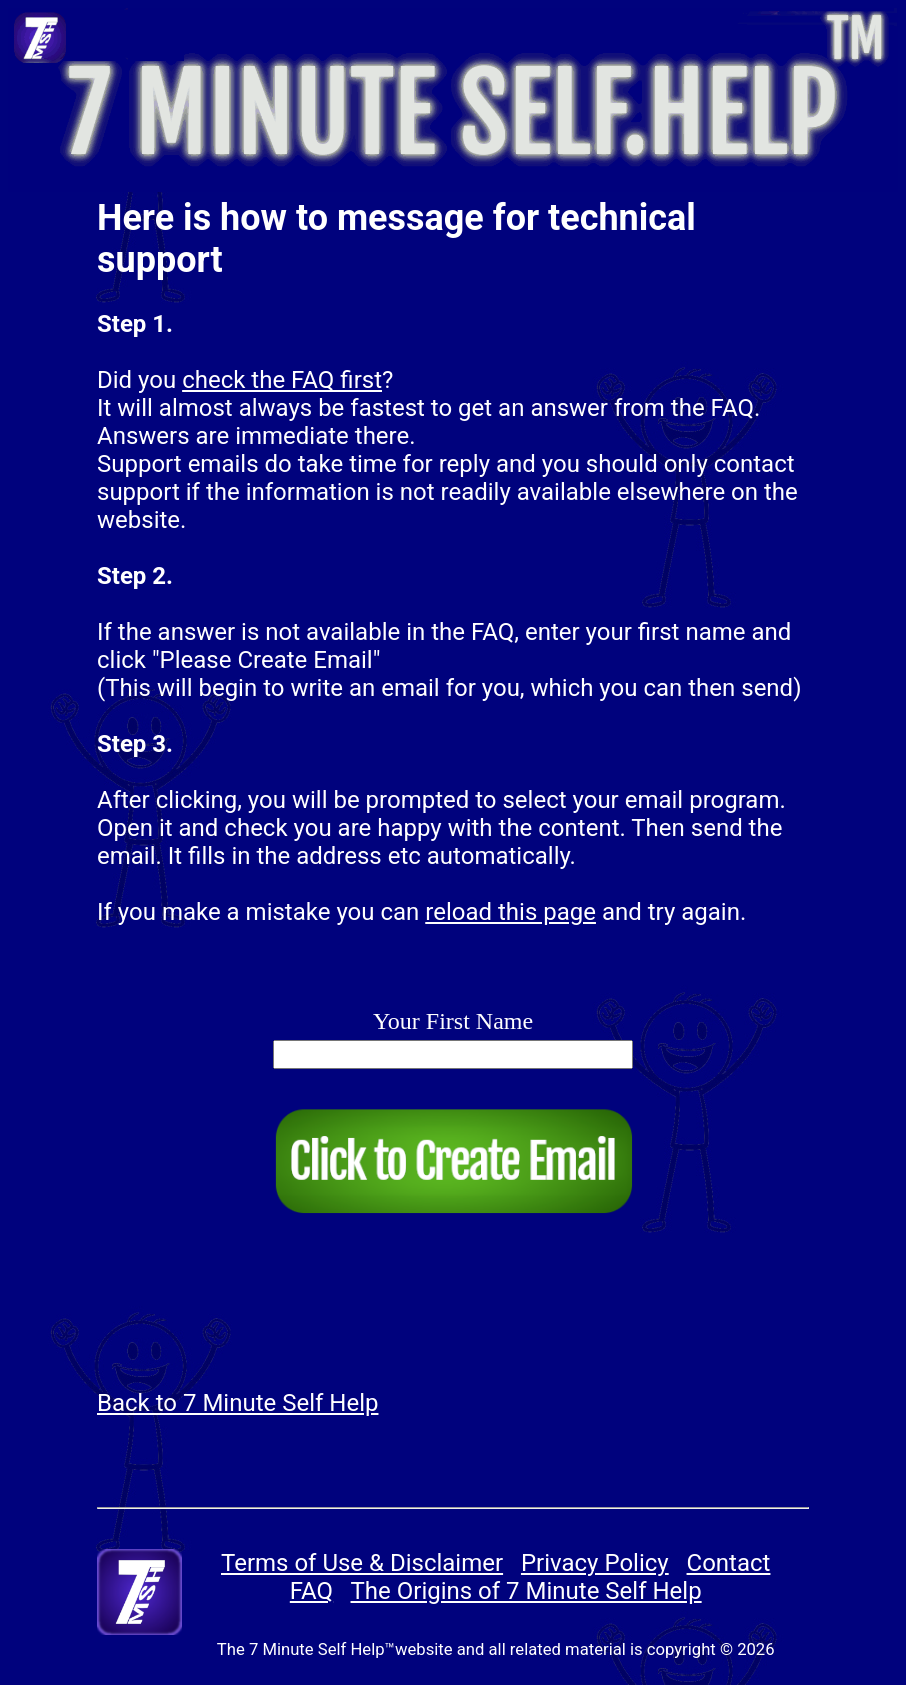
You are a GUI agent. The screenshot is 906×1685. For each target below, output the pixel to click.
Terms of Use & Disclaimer (362, 1563)
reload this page (510, 912)
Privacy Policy (595, 1563)
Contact (729, 1563)
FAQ (311, 1591)
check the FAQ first (282, 380)
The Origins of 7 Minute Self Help (526, 1591)
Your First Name (453, 1021)
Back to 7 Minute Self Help (237, 1403)
